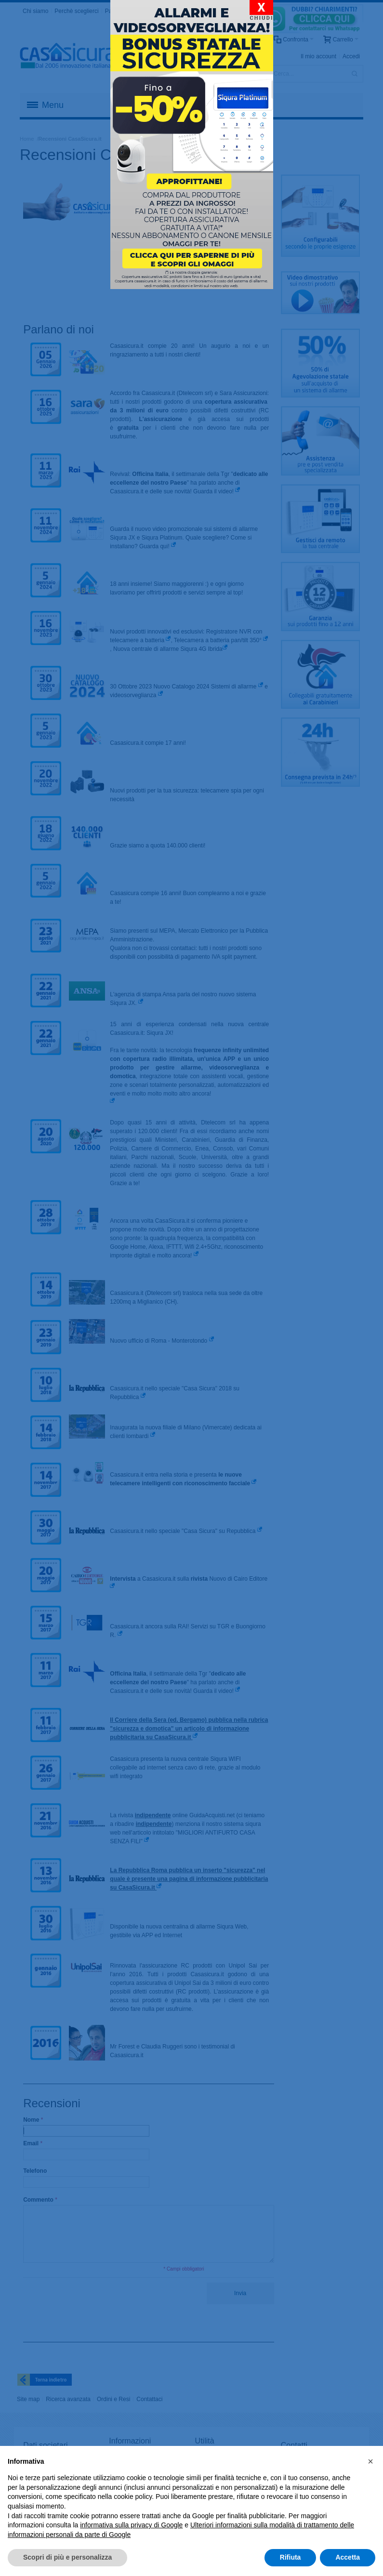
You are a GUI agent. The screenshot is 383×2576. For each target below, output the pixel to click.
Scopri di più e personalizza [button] (67, 2557)
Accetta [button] (347, 2557)
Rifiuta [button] (290, 2557)
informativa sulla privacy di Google (131, 2525)
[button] (370, 2461)
